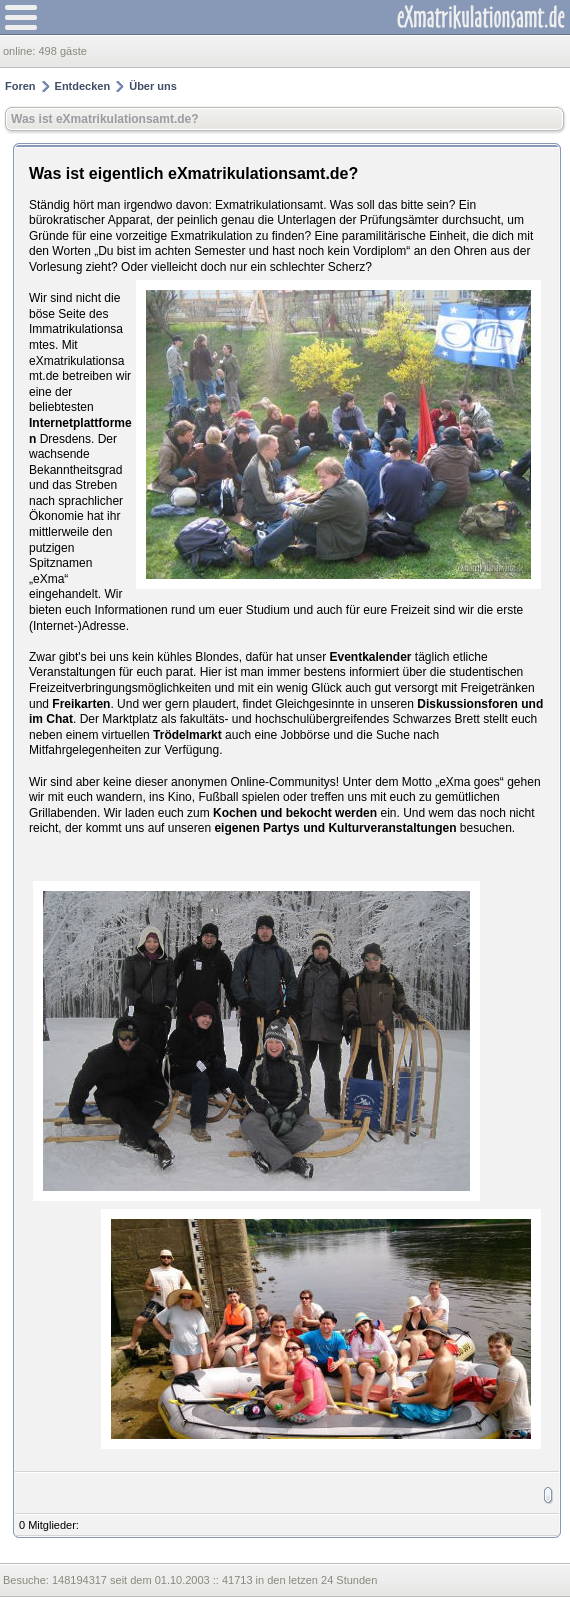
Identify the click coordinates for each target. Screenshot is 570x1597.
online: (20, 51)
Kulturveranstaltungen (392, 828)
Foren (20, 86)
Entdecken (83, 86)
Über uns (153, 86)
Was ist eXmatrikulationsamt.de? (105, 119)
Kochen (235, 813)
